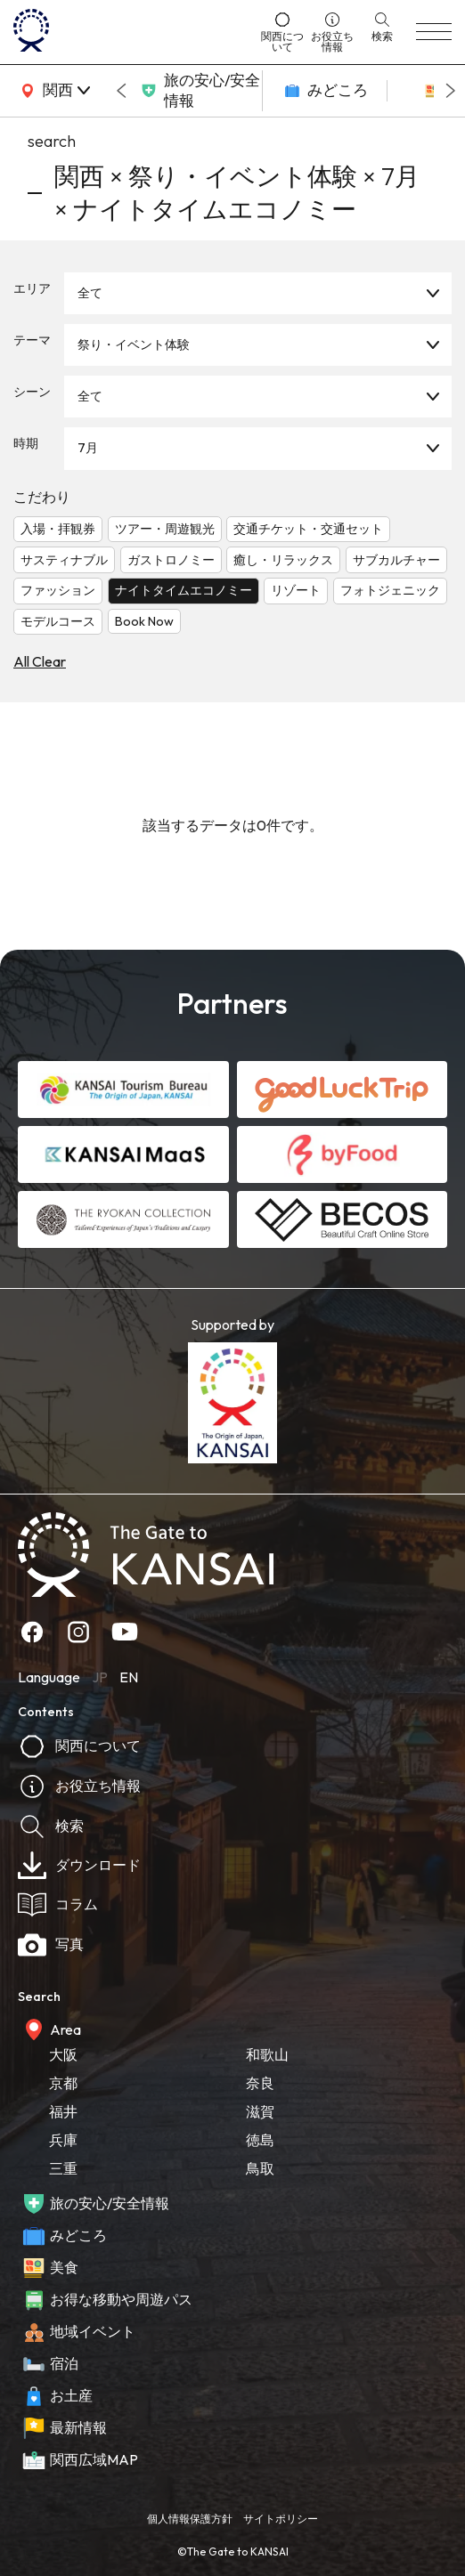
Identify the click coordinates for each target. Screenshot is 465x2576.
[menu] (434, 32)
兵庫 (63, 2140)
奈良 (260, 2083)
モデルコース (57, 621)
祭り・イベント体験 (134, 344)
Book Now (144, 621)
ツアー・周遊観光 (165, 529)
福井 (63, 2111)
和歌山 (267, 2054)
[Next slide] (450, 91)
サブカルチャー (396, 560)
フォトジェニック (390, 590)
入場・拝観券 (57, 529)
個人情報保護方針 (189, 2518)
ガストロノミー (171, 560)
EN (128, 1677)
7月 (88, 448)
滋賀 (260, 2111)
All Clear (39, 661)
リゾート (296, 590)
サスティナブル (64, 560)
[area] (53, 90)
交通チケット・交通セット (308, 529)
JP (100, 1677)
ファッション (57, 590)
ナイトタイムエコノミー (183, 590)
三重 (63, 2168)
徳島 (260, 2140)
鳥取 (260, 2168)
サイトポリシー (280, 2518)
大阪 (63, 2054)
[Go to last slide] (121, 91)
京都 (63, 2083)
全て (90, 293)
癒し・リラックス (283, 560)
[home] (131, 32)
